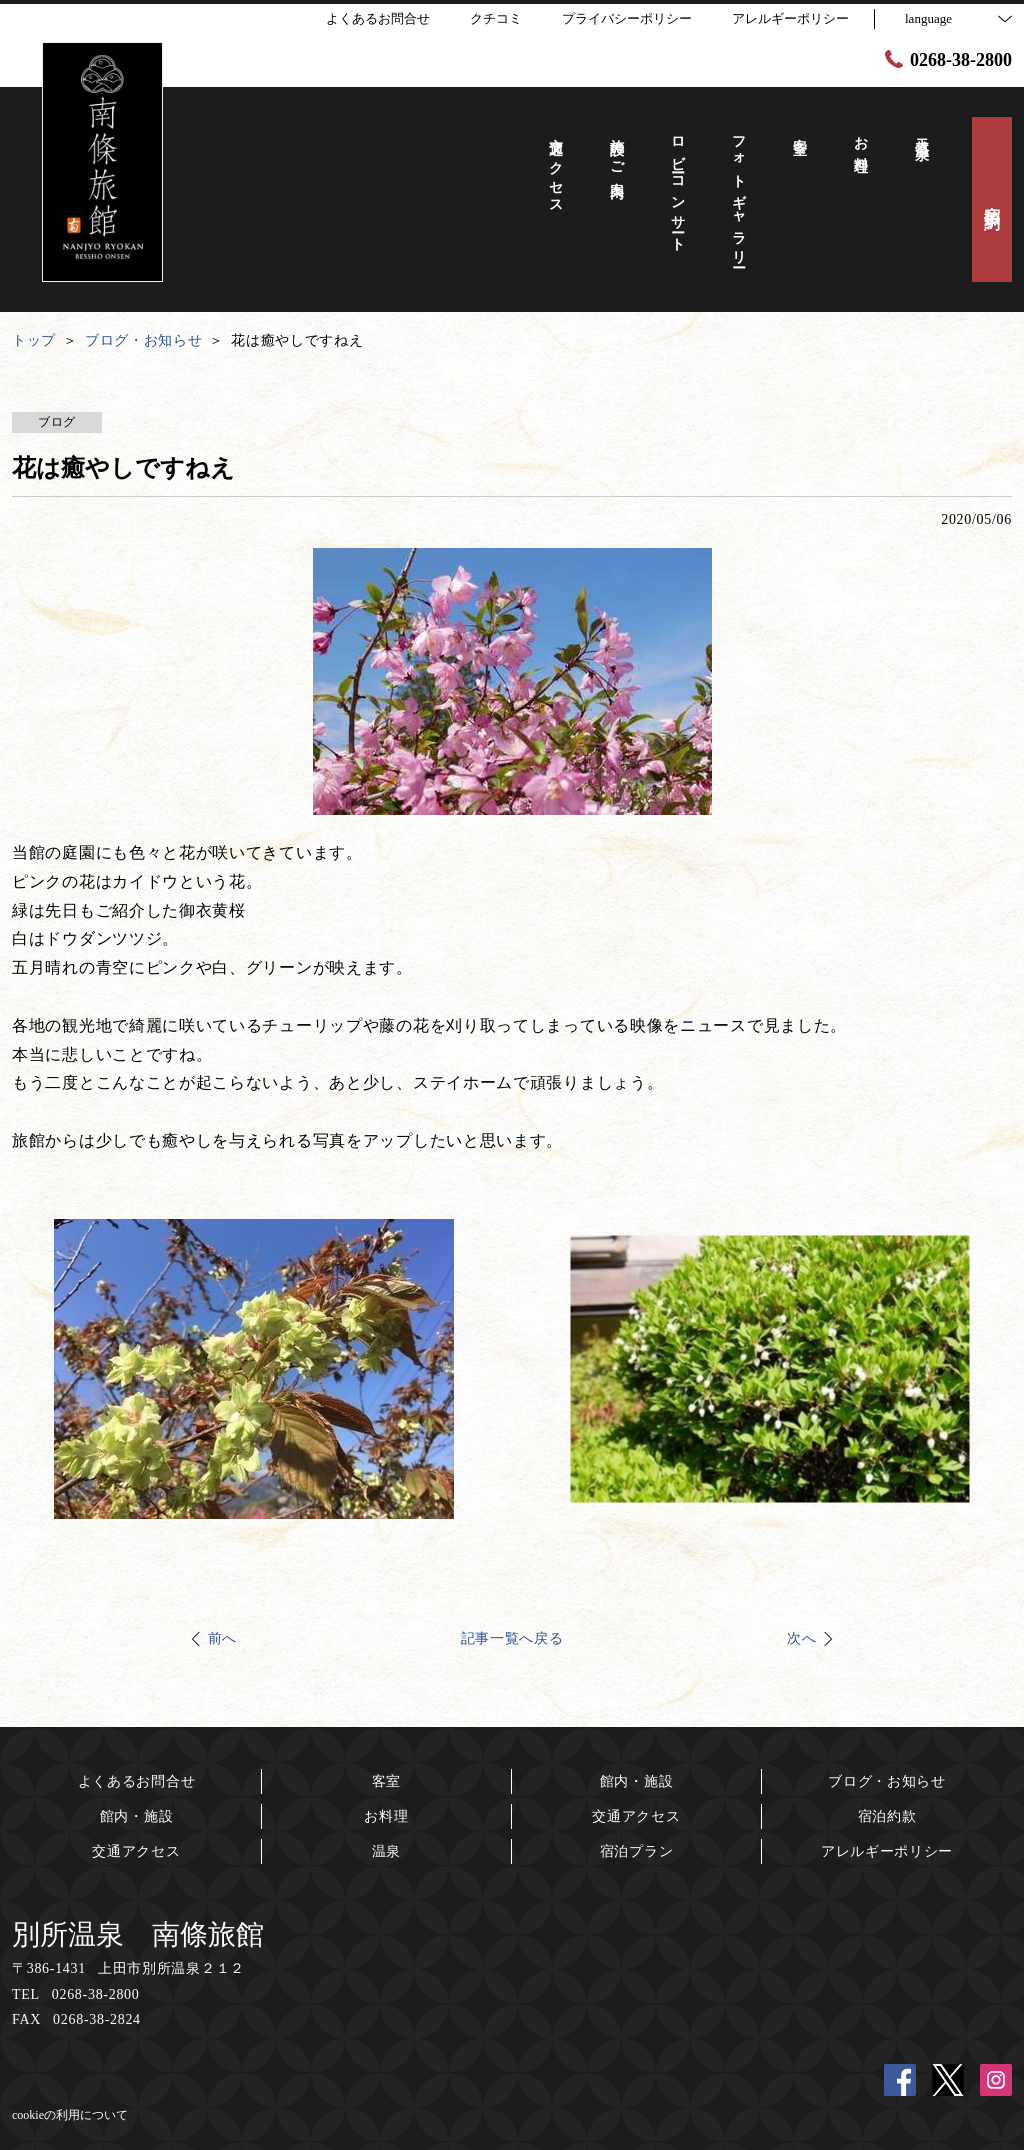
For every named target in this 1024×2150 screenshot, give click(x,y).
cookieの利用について (70, 2115)
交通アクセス (136, 1851)
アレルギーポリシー (887, 1851)
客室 (386, 1781)
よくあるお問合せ (137, 1781)
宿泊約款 (887, 1816)
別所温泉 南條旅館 (138, 1934)
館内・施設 (137, 1816)
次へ (801, 1638)
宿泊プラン (637, 1851)
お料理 (386, 1816)
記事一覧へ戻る (512, 1638)
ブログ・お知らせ (887, 1781)
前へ (222, 1638)
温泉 (386, 1851)
